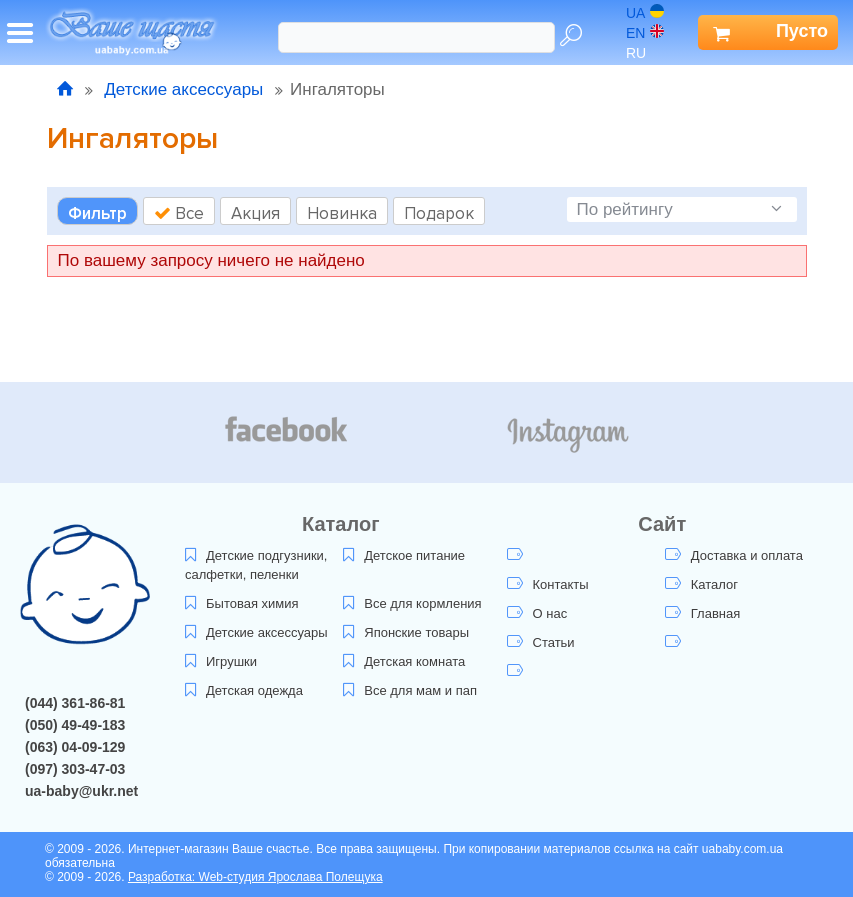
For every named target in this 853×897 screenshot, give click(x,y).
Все (179, 213)
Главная (702, 613)
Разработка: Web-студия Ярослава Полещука (255, 877)
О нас (537, 613)
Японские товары (406, 632)
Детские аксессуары (184, 89)
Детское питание (404, 555)
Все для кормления (412, 603)
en (645, 33)
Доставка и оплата (734, 555)
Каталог (701, 584)
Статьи (541, 642)
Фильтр (97, 213)
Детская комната (404, 661)
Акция (255, 213)
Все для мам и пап (410, 690)
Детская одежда (244, 690)
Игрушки (221, 661)
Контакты (548, 584)
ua (645, 13)
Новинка (342, 213)
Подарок (439, 213)
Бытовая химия (242, 603)
